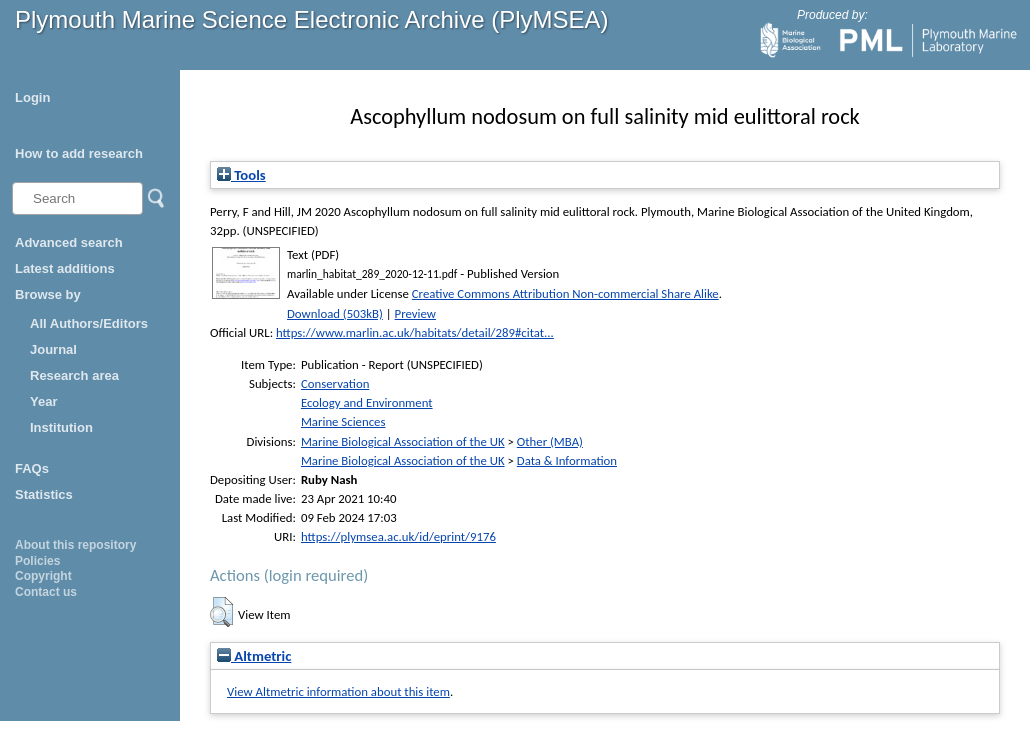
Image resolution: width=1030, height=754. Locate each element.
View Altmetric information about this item (338, 691)
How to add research (79, 153)
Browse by (48, 294)
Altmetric (254, 656)
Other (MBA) (550, 441)
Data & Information (567, 460)
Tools (241, 175)
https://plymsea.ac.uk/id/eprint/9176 (398, 536)
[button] (221, 612)
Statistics (44, 494)
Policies (37, 561)
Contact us (46, 592)
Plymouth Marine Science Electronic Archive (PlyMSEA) (312, 19)
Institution (61, 427)
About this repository (75, 545)
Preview (415, 313)
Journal (53, 349)
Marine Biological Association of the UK (403, 441)
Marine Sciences (343, 421)
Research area (74, 375)
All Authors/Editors (89, 323)
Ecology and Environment (367, 402)
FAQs (32, 468)
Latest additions (65, 268)
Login (32, 97)
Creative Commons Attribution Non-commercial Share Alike (565, 293)
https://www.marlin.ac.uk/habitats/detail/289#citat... (415, 332)
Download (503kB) (335, 313)
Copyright (43, 576)
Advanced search (69, 242)
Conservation (335, 383)
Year (43, 401)
